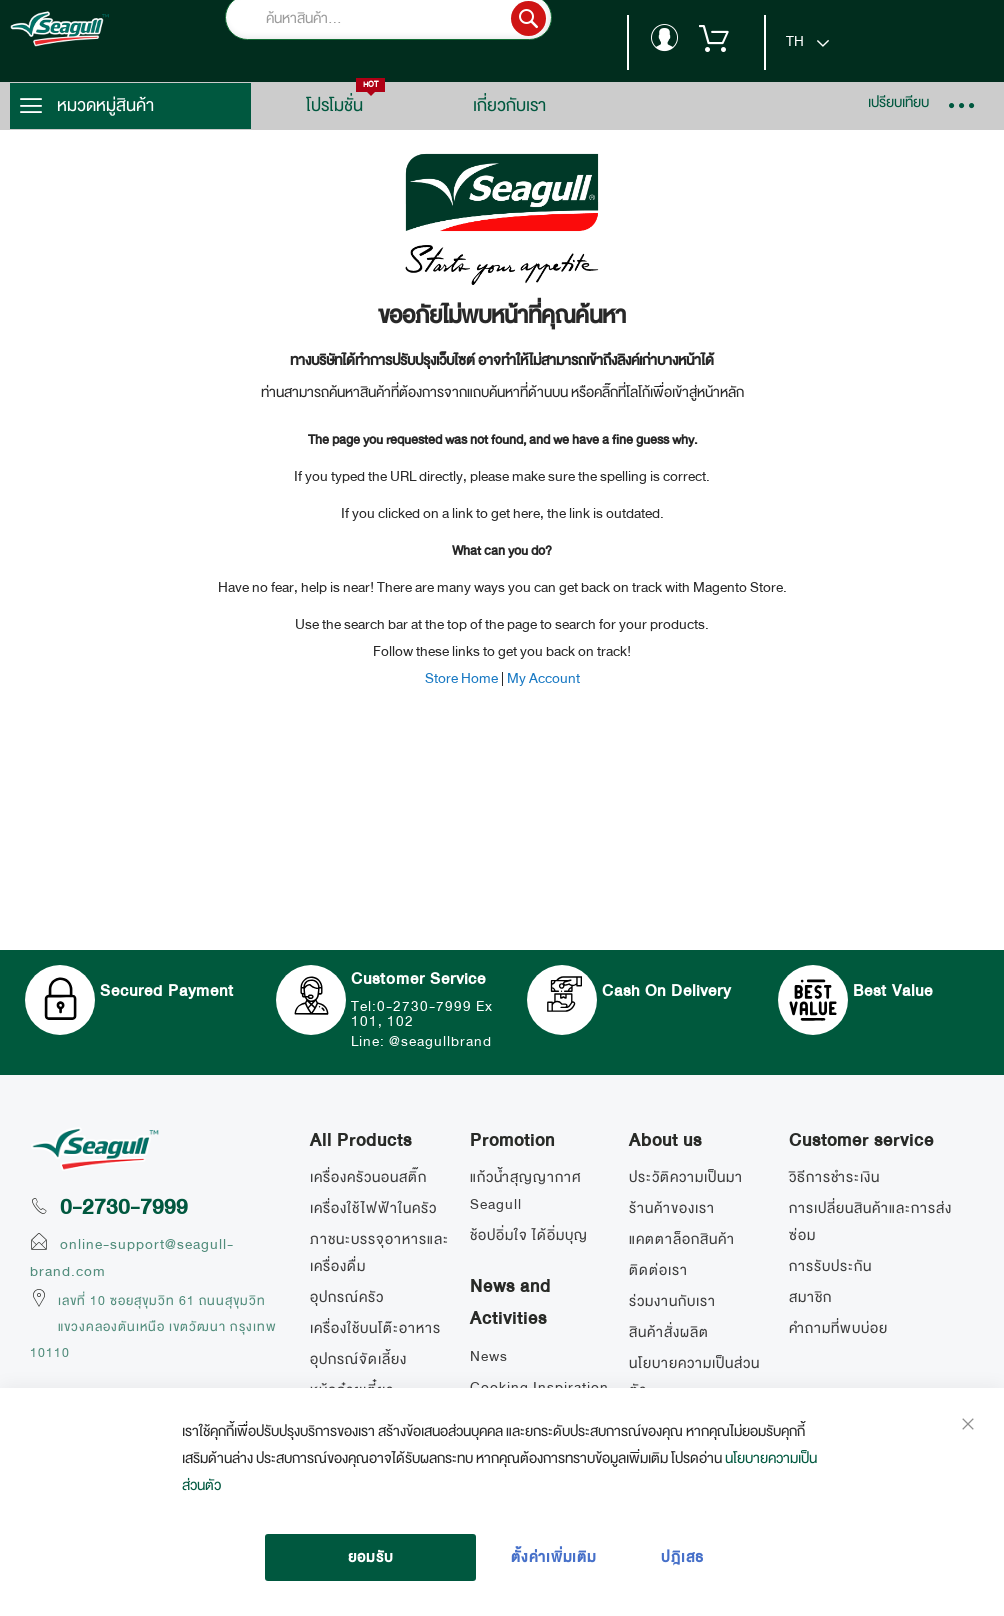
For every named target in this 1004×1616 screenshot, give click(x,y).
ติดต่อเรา (658, 1270)
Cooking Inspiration (539, 1387)
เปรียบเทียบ (898, 102)
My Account (543, 678)
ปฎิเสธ (682, 1557)
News (489, 1356)
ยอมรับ (371, 1557)
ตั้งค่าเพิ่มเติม (554, 1557)
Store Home (461, 678)
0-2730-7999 (124, 1207)
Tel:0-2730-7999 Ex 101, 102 (422, 1013)
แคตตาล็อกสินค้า (682, 1239)
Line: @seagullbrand (421, 1041)
